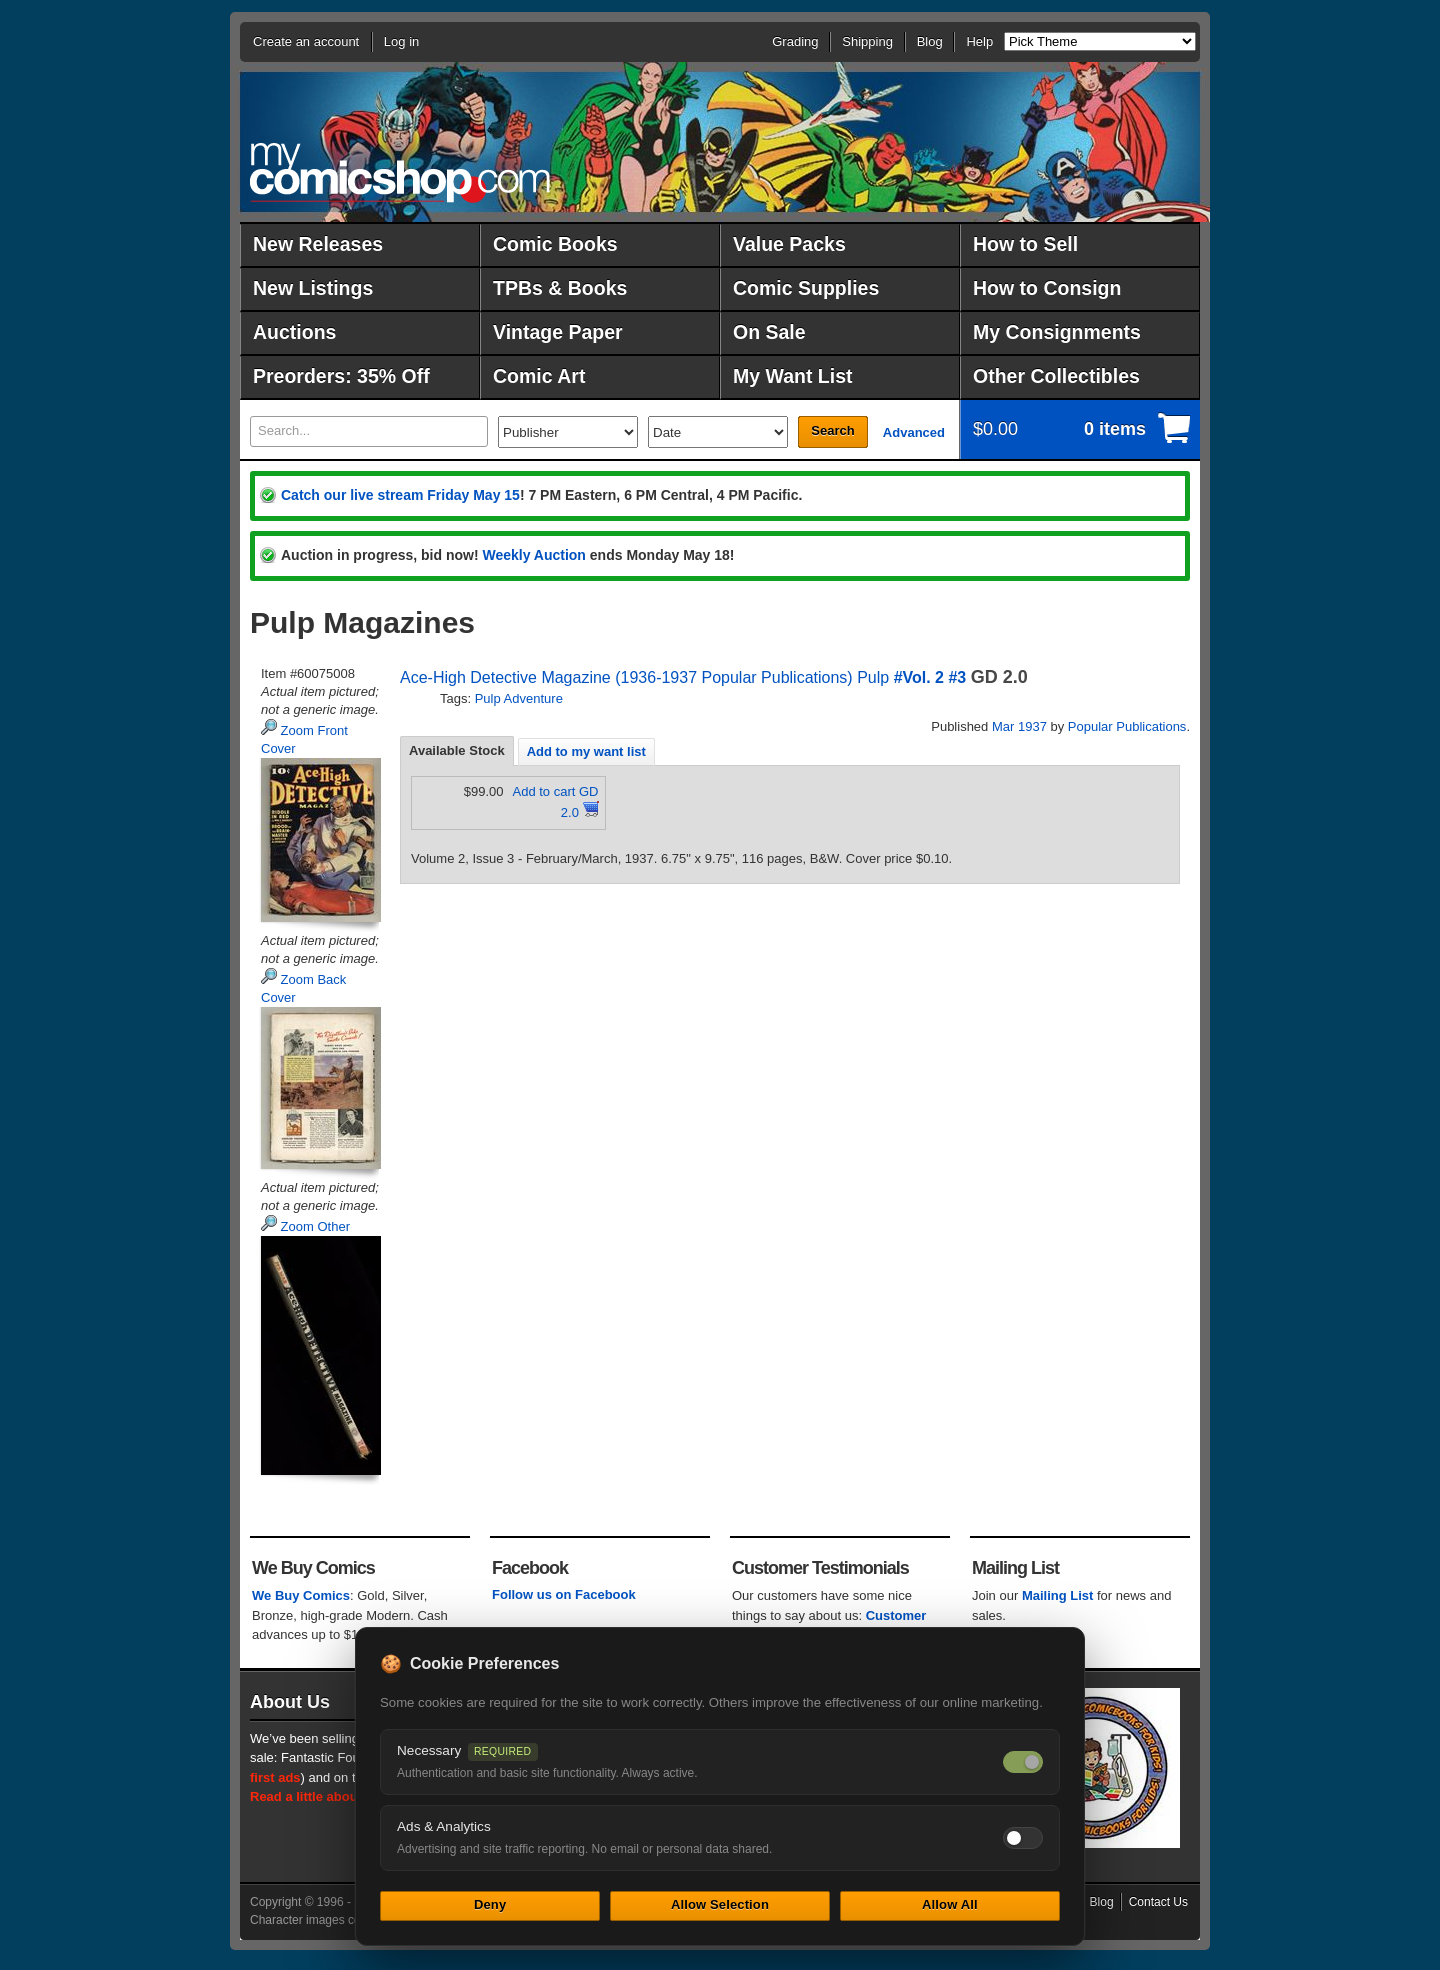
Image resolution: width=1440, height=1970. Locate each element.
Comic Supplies (806, 288)
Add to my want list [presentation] (586, 751)
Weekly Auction (533, 555)
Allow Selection (720, 1904)
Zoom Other (305, 1226)
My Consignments (1057, 332)
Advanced (914, 432)
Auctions (294, 332)
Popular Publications (1127, 726)
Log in (401, 41)
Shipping (867, 41)
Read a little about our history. (343, 1796)
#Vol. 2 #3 (930, 677)
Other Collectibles (1056, 376)
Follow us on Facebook (564, 1594)
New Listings (313, 288)
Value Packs (789, 244)
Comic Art (539, 376)
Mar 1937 (1019, 726)
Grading (795, 41)
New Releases (318, 244)
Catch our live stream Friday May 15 (400, 495)
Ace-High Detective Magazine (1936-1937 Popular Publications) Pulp (644, 677)
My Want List (793, 376)
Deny (490, 1904)
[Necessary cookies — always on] (1023, 1762)
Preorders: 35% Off (341, 376)
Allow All (950, 1904)
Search (832, 430)
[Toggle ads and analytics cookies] (1023, 1838)
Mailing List (1058, 1595)
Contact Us (1158, 1902)
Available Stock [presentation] (457, 750)
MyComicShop (400, 172)
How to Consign (1047, 288)
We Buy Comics (301, 1595)
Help (979, 41)
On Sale (769, 332)
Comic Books (555, 244)
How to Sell (1025, 244)
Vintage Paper (558, 332)
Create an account (306, 41)
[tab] (457, 751)
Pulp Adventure (519, 698)
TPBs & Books (560, 288)
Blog (930, 41)
